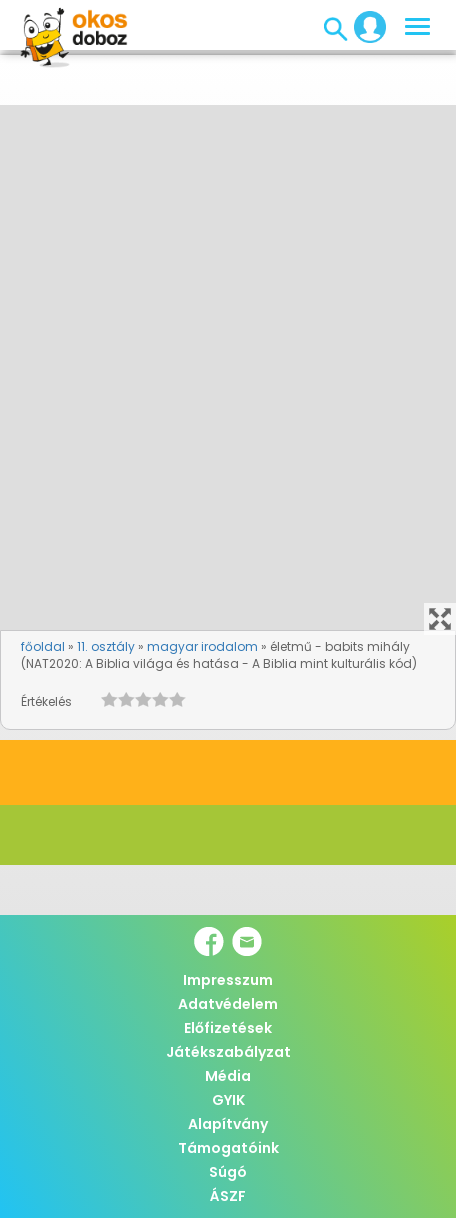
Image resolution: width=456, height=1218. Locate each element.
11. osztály (106, 646)
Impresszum (228, 980)
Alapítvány (228, 1124)
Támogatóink (228, 1148)
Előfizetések (228, 1028)
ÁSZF (228, 1196)
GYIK (228, 1100)
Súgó (228, 1172)
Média (228, 1076)
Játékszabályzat (228, 1052)
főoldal (43, 646)
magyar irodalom (202, 646)
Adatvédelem (228, 1004)
